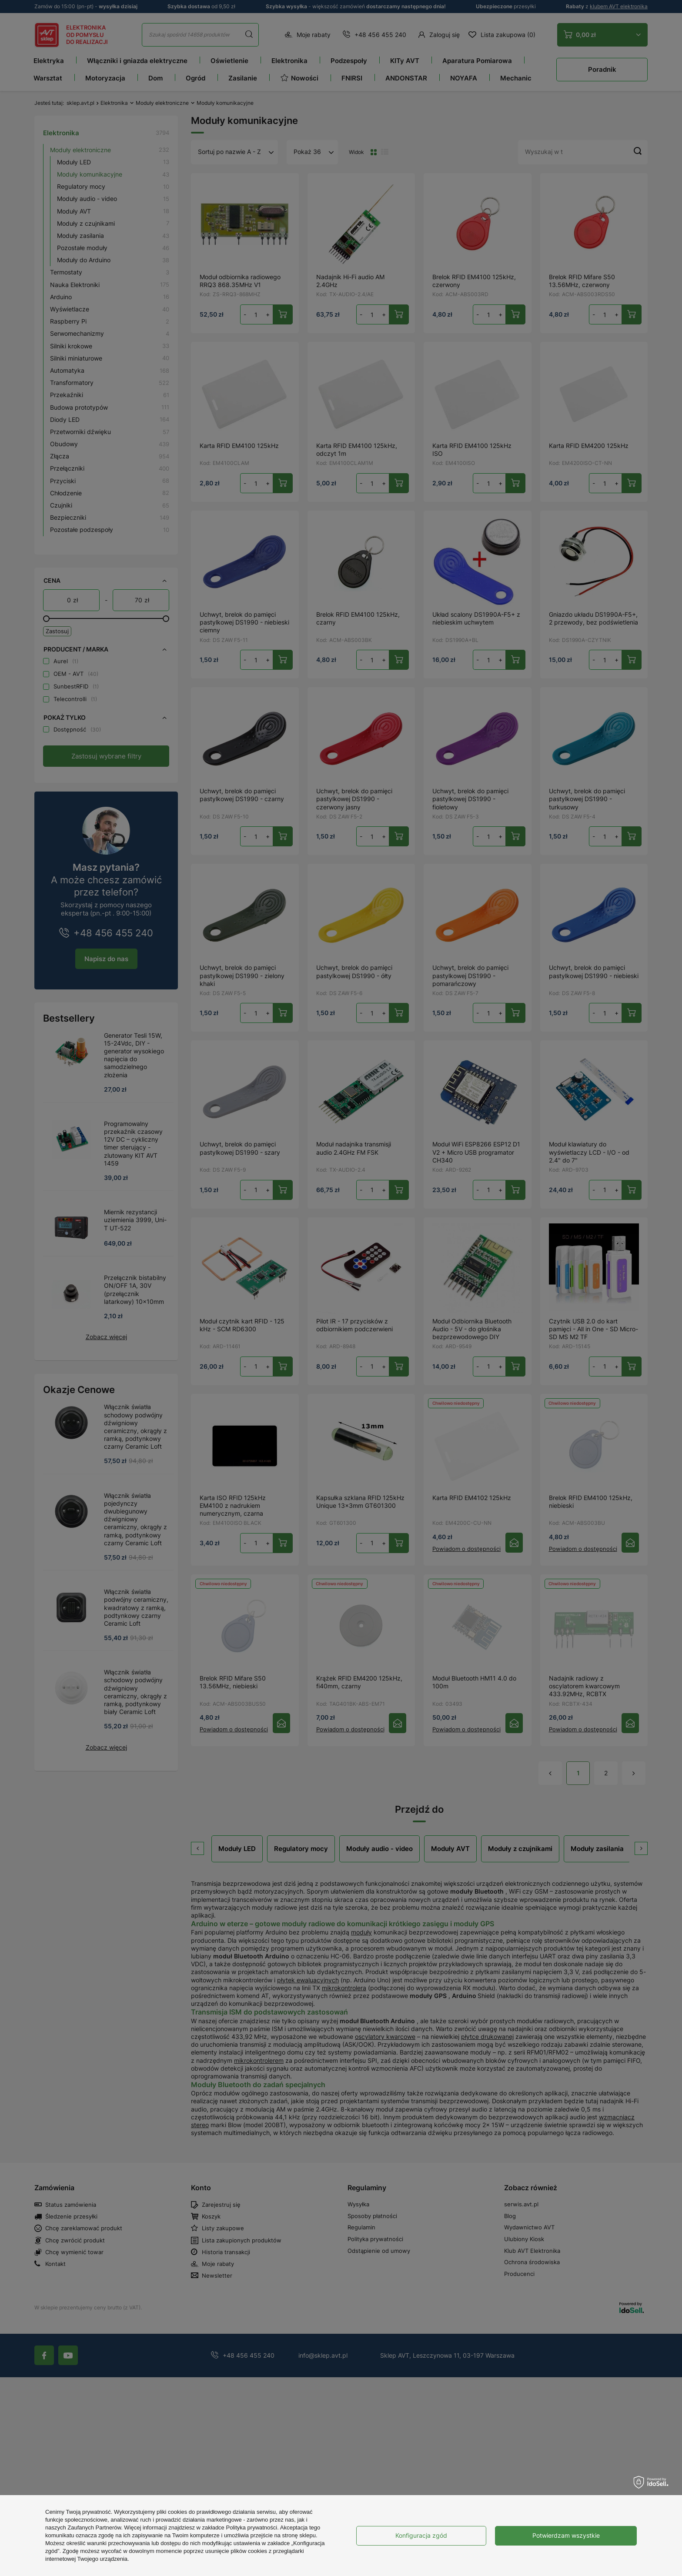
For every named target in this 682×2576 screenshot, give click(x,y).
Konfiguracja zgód (421, 2535)
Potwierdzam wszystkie (566, 2535)
